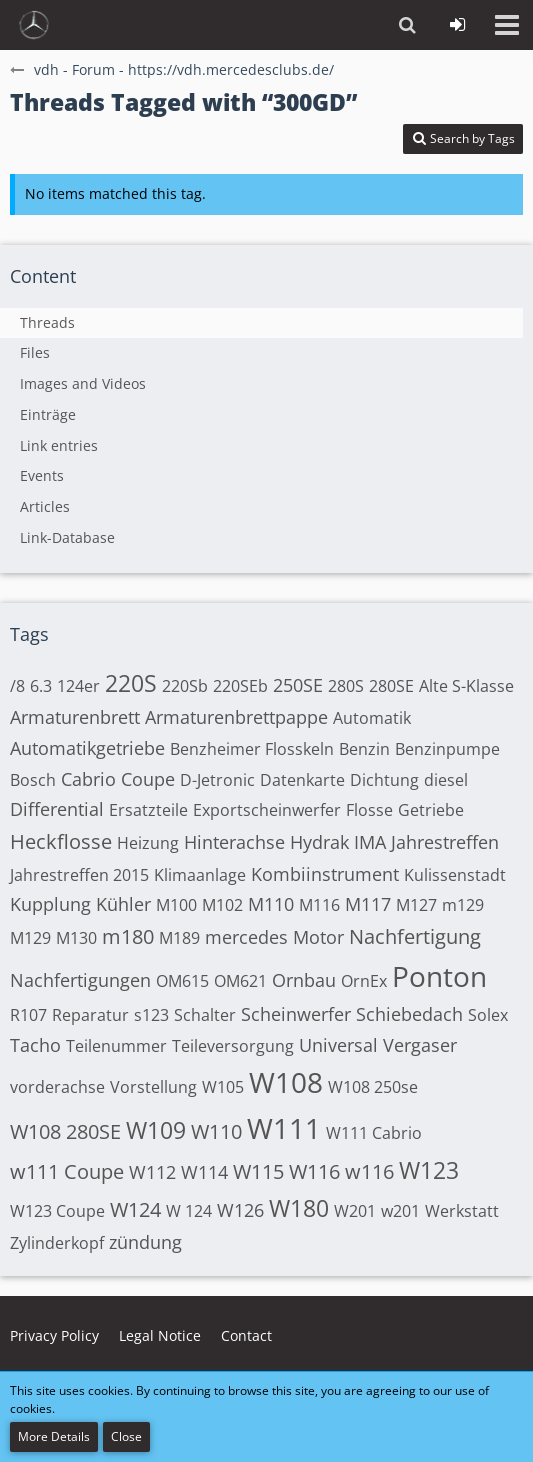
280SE (391, 686)
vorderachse (57, 1087)
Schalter (205, 1015)
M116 (319, 905)
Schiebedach (409, 1014)
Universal (338, 1045)
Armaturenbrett (75, 717)
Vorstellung (153, 1087)
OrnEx (364, 981)
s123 (151, 1015)
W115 (258, 1171)
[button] (507, 25)
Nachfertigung (415, 936)
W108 (286, 1082)
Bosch (33, 780)
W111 (284, 1128)
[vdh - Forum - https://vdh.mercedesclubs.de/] (34, 25)
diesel (446, 780)
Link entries (59, 445)
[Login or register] (457, 25)
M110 (271, 904)
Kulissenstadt (455, 875)
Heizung (148, 843)
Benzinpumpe (447, 749)
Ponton (439, 976)
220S (131, 683)
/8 (17, 686)
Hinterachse (234, 842)
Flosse (369, 810)
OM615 (182, 981)
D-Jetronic (217, 780)
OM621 (240, 981)
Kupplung (50, 904)
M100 (176, 905)
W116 (314, 1171)
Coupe (148, 779)
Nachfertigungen (80, 980)
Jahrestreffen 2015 (79, 875)
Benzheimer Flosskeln (252, 749)
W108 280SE (65, 1131)
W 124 (189, 1211)
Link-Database (67, 537)
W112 (152, 1172)
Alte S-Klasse (466, 686)
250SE (298, 685)
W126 (240, 1210)
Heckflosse (61, 841)
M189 (179, 938)
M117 (368, 904)
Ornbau (304, 980)
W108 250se (373, 1087)
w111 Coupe (67, 1171)
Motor (318, 937)
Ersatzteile (148, 810)
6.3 (41, 686)
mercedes (246, 937)
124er (78, 686)
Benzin (364, 749)
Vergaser (420, 1045)
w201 (400, 1211)
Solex (488, 1015)
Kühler (123, 904)
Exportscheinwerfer (267, 810)
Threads (47, 322)
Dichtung (384, 780)
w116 (369, 1171)
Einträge (48, 414)
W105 (223, 1087)
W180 (299, 1208)
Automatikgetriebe (87, 748)
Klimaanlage (200, 875)
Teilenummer (116, 1046)
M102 (222, 905)
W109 (156, 1130)
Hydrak (319, 842)
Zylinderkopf (57, 1243)
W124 (135, 1209)
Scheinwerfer (296, 1014)
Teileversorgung (233, 1046)
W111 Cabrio (374, 1133)
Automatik (372, 718)
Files (35, 352)
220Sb (185, 686)
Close (126, 1436)
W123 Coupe (57, 1211)
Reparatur (90, 1015)
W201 (355, 1211)
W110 (216, 1131)
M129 (30, 938)
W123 (429, 1170)
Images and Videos (83, 383)
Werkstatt (462, 1211)
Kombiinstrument (325, 874)
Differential (57, 809)
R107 (28, 1015)
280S (346, 686)
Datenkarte (302, 780)
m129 (463, 905)
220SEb (240, 686)
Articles (45, 506)
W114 (204, 1172)
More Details (54, 1436)
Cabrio (88, 779)
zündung (145, 1242)
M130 (76, 938)
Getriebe (431, 810)
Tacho (35, 1045)
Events (42, 475)
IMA (370, 842)
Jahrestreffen (445, 842)
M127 (416, 905)
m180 (128, 936)
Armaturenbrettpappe (236, 717)
